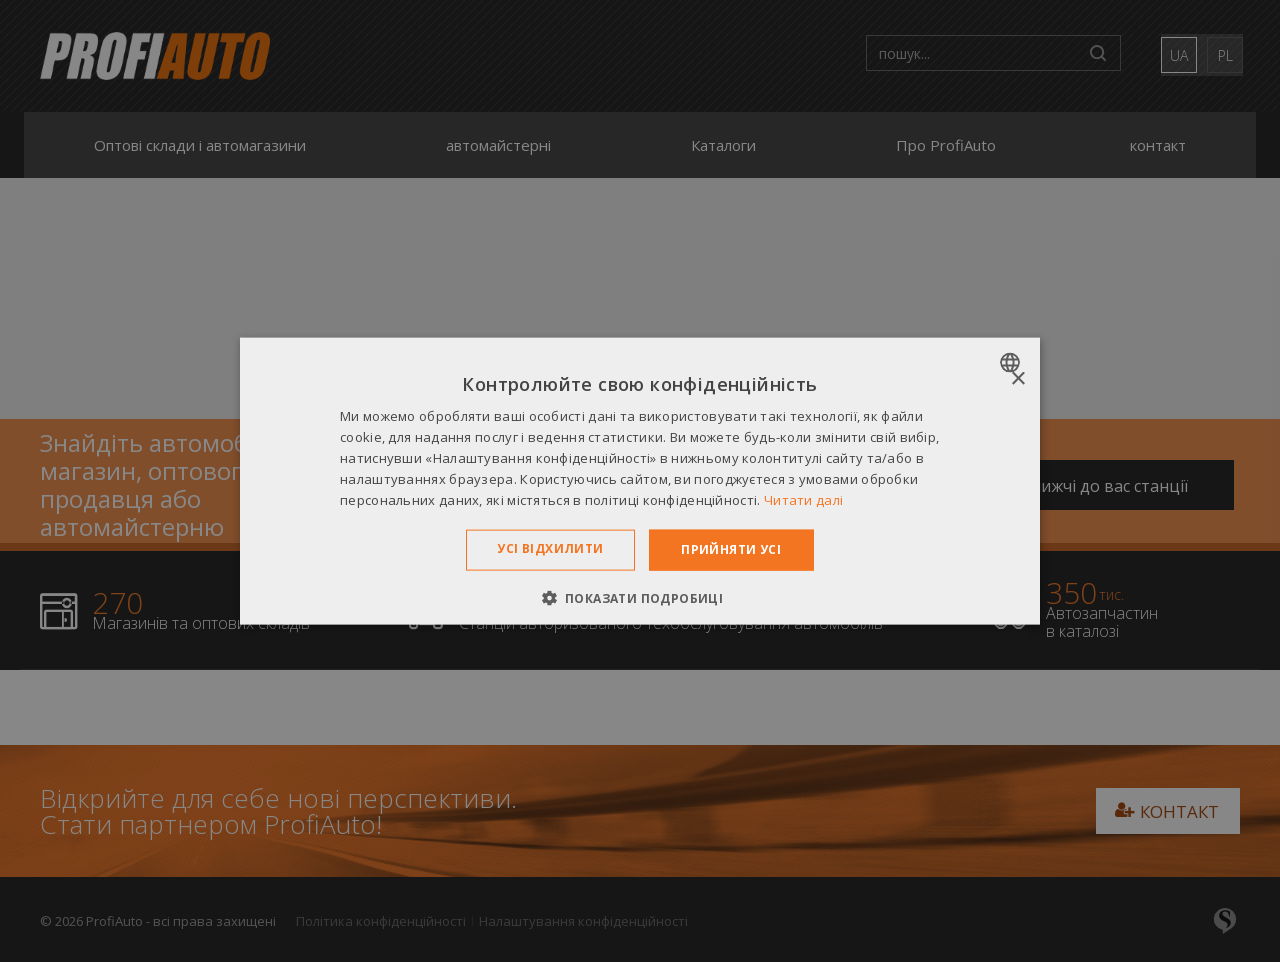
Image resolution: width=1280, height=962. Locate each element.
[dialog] (640, 481)
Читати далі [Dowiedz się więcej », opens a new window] (803, 499)
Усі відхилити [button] (550, 548)
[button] (640, 597)
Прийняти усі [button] (731, 549)
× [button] (1017, 379)
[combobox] (1012, 363)
